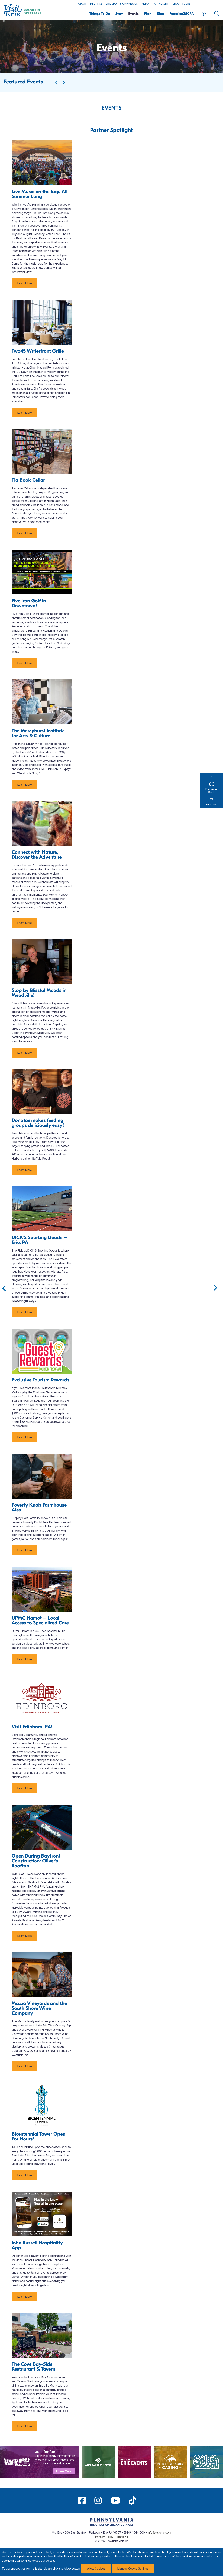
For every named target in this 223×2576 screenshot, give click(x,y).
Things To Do (99, 14)
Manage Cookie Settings (132, 2568)
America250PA (182, 14)
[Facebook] (82, 2500)
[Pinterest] (144, 2500)
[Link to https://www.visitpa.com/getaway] (112, 2525)
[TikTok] (132, 2500)
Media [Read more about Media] (145, 3)
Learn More (24, 283)
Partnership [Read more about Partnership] (161, 3)
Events (133, 14)
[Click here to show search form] (217, 13)
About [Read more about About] (82, 3)
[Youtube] (115, 2500)
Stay (119, 14)
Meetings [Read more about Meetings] (96, 3)
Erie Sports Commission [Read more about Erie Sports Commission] (122, 3)
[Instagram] (98, 2500)
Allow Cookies (96, 2568)
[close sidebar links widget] (211, 776)
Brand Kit (122, 2536)
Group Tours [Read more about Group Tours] (181, 3)
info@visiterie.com (159, 2532)
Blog (160, 14)
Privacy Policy (104, 2536)
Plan (147, 14)
